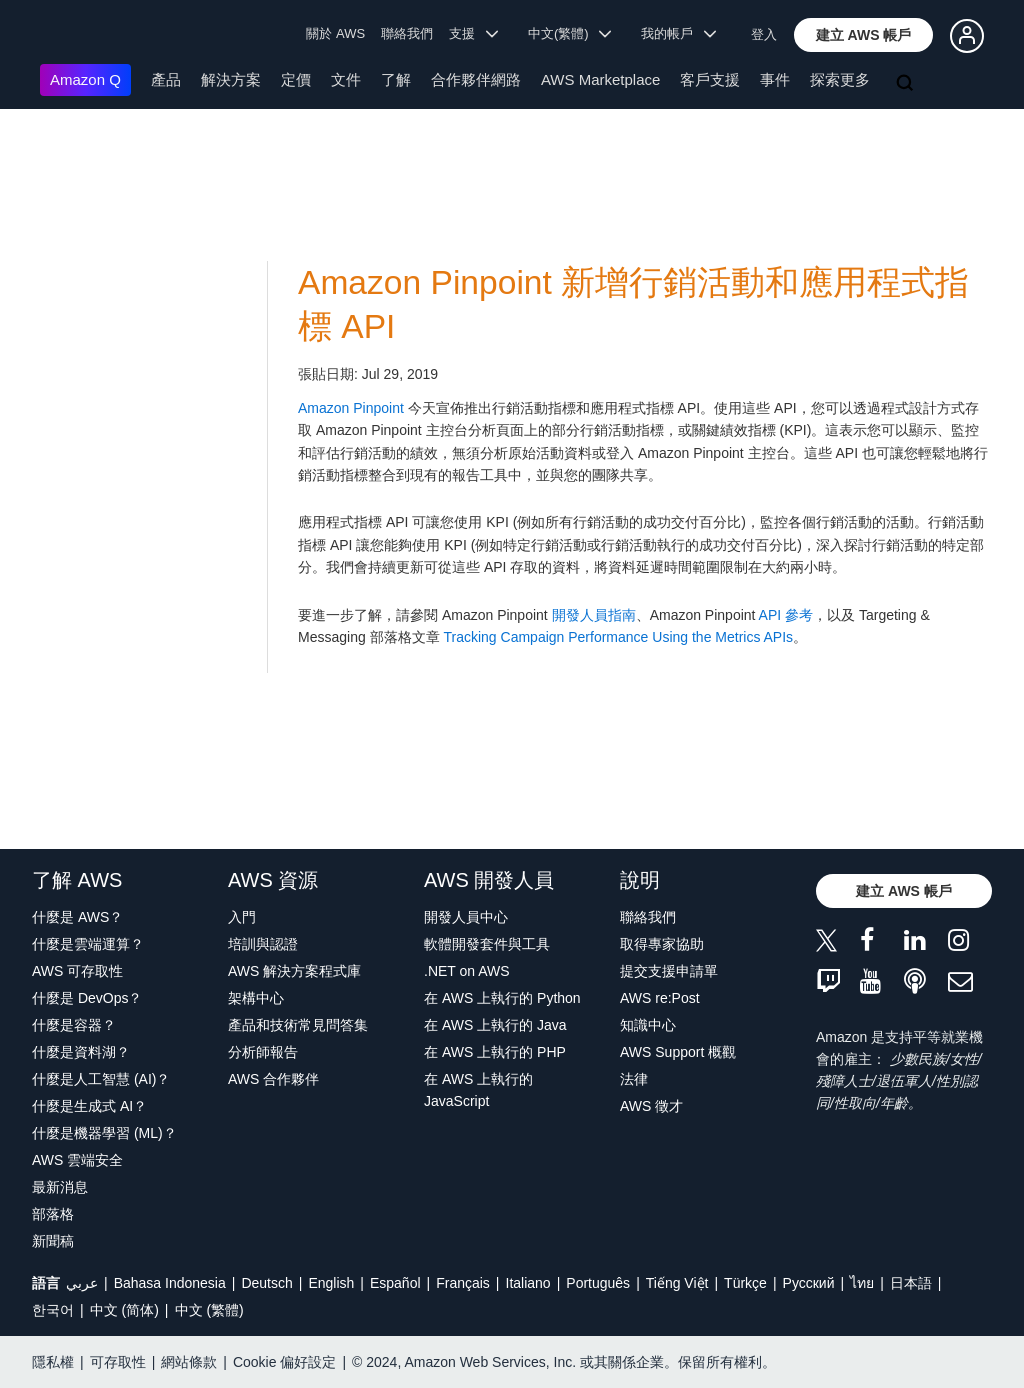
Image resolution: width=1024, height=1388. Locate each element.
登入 (764, 34)
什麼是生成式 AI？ (89, 1106)
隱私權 (53, 1362)
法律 (634, 1079)
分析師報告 (263, 1052)
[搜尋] (907, 84)
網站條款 (189, 1362)
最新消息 (60, 1187)
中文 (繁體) (209, 1310)
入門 (242, 917)
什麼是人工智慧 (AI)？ (101, 1079)
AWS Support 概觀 (678, 1052)
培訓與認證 (263, 944)
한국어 (53, 1310)
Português (598, 1283)
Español (395, 1283)
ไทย (862, 1283)
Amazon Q (85, 79)
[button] (864, 35)
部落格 (53, 1214)
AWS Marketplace (600, 79)
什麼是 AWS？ (77, 917)
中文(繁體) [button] (570, 33)
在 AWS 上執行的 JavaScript (478, 1090)
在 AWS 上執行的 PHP (495, 1052)
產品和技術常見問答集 (298, 1025)
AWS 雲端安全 (77, 1160)
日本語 (911, 1283)
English (331, 1283)
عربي (82, 1283)
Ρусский (809, 1283)
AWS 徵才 (651, 1106)
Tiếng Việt (677, 1283)
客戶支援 (710, 79)
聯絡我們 (407, 33)
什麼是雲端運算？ (88, 944)
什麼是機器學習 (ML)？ (104, 1133)
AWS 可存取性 (77, 971)
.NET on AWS (467, 971)
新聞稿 (53, 1241)
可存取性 (118, 1362)
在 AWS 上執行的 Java (495, 1025)
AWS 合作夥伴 (273, 1079)
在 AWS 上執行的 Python (502, 998)
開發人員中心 (466, 917)
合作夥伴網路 (476, 79)
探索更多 (840, 79)
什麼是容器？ (74, 1025)
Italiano (528, 1283)
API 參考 (786, 615)
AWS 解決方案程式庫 (294, 971)
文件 (346, 79)
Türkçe (745, 1283)
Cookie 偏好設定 (284, 1362)
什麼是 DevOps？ (87, 998)
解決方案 (231, 79)
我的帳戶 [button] (678, 33)
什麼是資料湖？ (81, 1052)
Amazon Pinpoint (351, 408)
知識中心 (648, 1025)
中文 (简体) (124, 1310)
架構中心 (256, 998)
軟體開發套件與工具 (487, 944)
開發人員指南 (594, 615)
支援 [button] (473, 33)
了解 (396, 79)
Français (463, 1283)
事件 (775, 79)
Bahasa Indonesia (170, 1283)
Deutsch (266, 1283)
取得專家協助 (662, 944)
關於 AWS (335, 33)
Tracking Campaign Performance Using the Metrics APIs (618, 637)
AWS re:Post (660, 998)
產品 (166, 79)
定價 (296, 79)
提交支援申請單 (669, 971)
